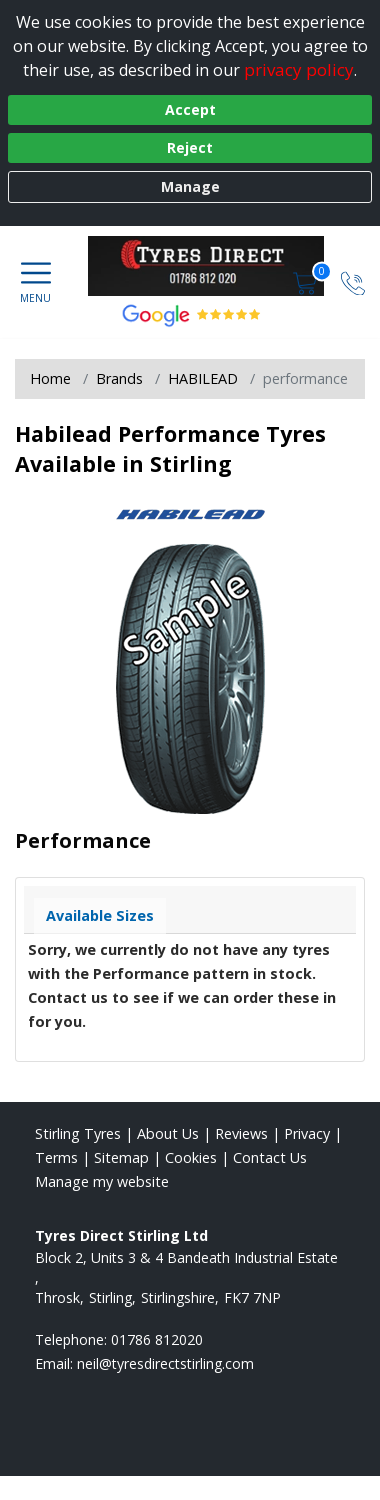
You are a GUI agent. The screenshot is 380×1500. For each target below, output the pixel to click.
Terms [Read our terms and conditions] (56, 1157)
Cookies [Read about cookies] (191, 1157)
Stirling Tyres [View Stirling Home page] (78, 1133)
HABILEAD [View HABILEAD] (203, 378)
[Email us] (165, 1363)
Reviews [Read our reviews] (241, 1133)
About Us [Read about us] (168, 1133)
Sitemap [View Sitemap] (121, 1157)
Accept (190, 109)
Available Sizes (100, 915)
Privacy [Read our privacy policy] (307, 1133)
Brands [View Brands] (119, 378)
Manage (190, 186)
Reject (190, 147)
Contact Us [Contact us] (270, 1157)
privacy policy (299, 69)
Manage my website (102, 1181)
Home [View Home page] (50, 378)
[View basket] (307, 281)
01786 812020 (157, 1339)
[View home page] (216, 266)
